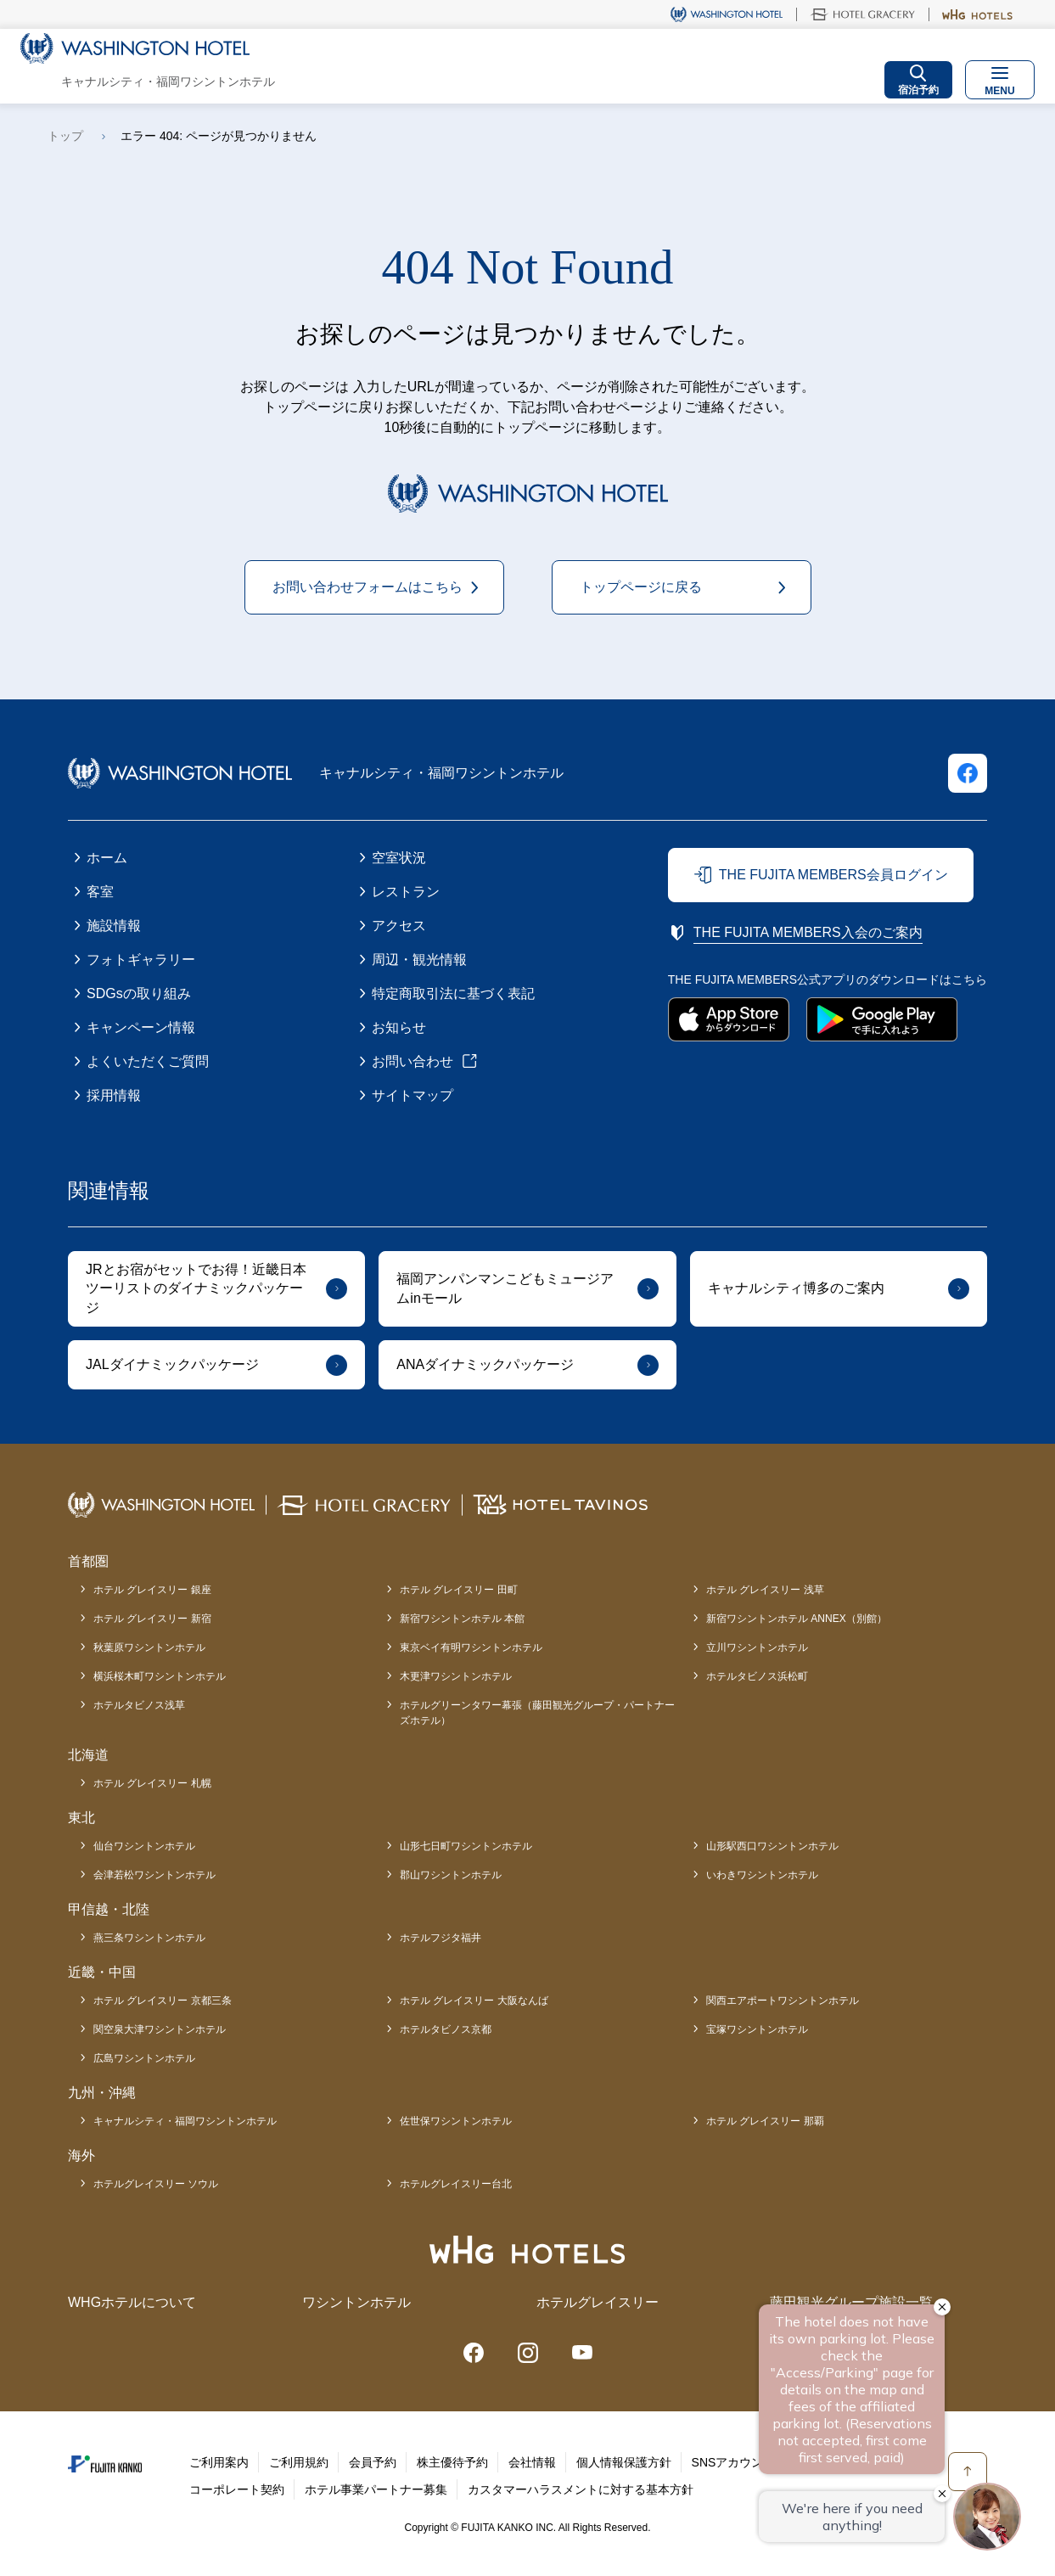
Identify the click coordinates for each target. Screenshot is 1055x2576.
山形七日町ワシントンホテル (466, 1846)
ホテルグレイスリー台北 (456, 2184)
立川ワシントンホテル (757, 1647)
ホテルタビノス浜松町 (757, 1676)
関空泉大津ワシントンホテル (159, 2029)
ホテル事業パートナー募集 (376, 2489)
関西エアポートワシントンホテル (782, 2000)
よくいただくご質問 (148, 1061)
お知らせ (399, 1027)
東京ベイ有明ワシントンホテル (471, 1647)
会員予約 (372, 2462)
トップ (65, 136)
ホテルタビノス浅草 (139, 1705)
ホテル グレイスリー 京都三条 (162, 2000)
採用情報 (114, 1095)
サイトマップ (412, 1095)
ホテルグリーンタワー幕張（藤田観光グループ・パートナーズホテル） (537, 1712)
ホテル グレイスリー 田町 (459, 1590)
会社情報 (532, 2462)
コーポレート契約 (236, 2489)
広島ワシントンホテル (144, 2058)
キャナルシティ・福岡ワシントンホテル (185, 2121)
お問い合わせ (412, 1061)
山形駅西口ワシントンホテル (772, 1846)
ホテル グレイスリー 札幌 (152, 1783)
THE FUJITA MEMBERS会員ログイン (833, 874)
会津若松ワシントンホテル (154, 1875)
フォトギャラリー (141, 959)
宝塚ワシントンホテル (757, 2029)
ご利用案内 (219, 2462)
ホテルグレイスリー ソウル (155, 2184)
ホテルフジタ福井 (440, 1938)
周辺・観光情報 (419, 959)
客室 (100, 891)
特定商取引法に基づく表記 (453, 993)
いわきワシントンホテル (762, 1875)
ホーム (107, 857)
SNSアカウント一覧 (746, 2462)
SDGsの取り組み (139, 993)
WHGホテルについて (132, 2302)
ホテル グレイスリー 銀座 (152, 1590)
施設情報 (114, 925)
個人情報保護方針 (623, 2462)
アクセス (399, 925)
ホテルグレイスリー (597, 2302)
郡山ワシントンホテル (451, 1875)
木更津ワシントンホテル (456, 1676)
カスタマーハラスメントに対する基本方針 (580, 2489)
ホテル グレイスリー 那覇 (765, 2121)
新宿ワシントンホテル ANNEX (796, 1618)
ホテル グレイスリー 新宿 (152, 1619)
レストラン (406, 891)
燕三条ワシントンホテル (149, 1938)
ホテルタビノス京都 (445, 2029)
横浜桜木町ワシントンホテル (159, 1676)
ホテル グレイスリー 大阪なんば (474, 2000)
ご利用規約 (298, 2462)
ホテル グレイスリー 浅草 (765, 1590)
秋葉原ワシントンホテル (149, 1647)
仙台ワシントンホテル (144, 1846)
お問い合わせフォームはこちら (367, 587)
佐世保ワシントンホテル (456, 2121)
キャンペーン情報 (141, 1027)
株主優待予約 (452, 2462)
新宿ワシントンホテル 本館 (462, 1619)
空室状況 (399, 857)
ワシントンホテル (356, 2302)
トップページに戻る (641, 587)
